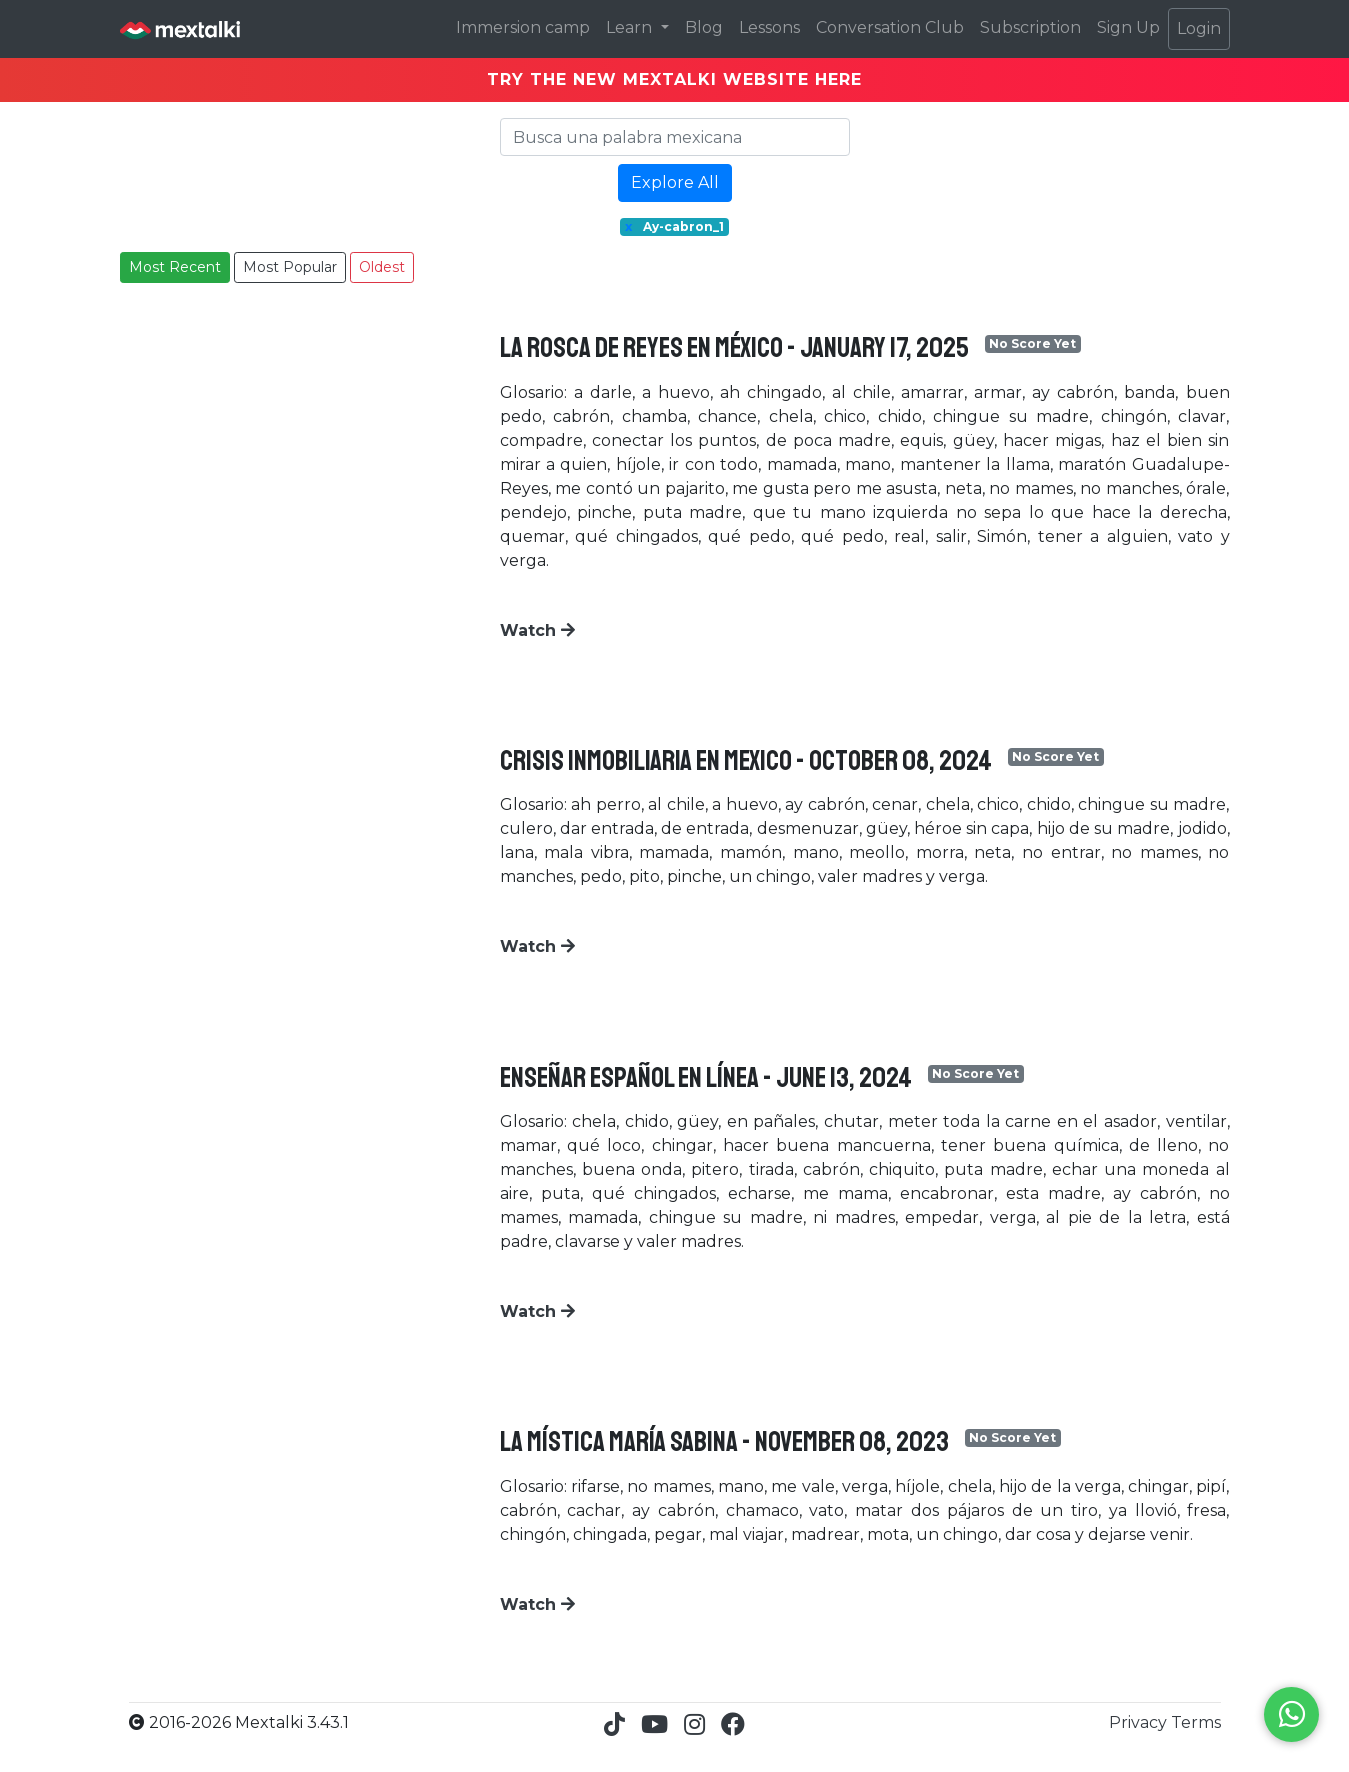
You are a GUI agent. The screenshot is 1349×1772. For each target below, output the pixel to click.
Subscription (1030, 27)
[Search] (675, 137)
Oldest (382, 267)
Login (1199, 28)
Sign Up (1128, 27)
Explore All (675, 182)
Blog (704, 27)
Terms (1196, 1722)
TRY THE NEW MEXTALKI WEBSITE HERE (674, 79)
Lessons (769, 27)
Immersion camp (523, 27)
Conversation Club (890, 27)
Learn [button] (631, 27)
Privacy (1140, 1722)
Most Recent (175, 267)
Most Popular (290, 267)
